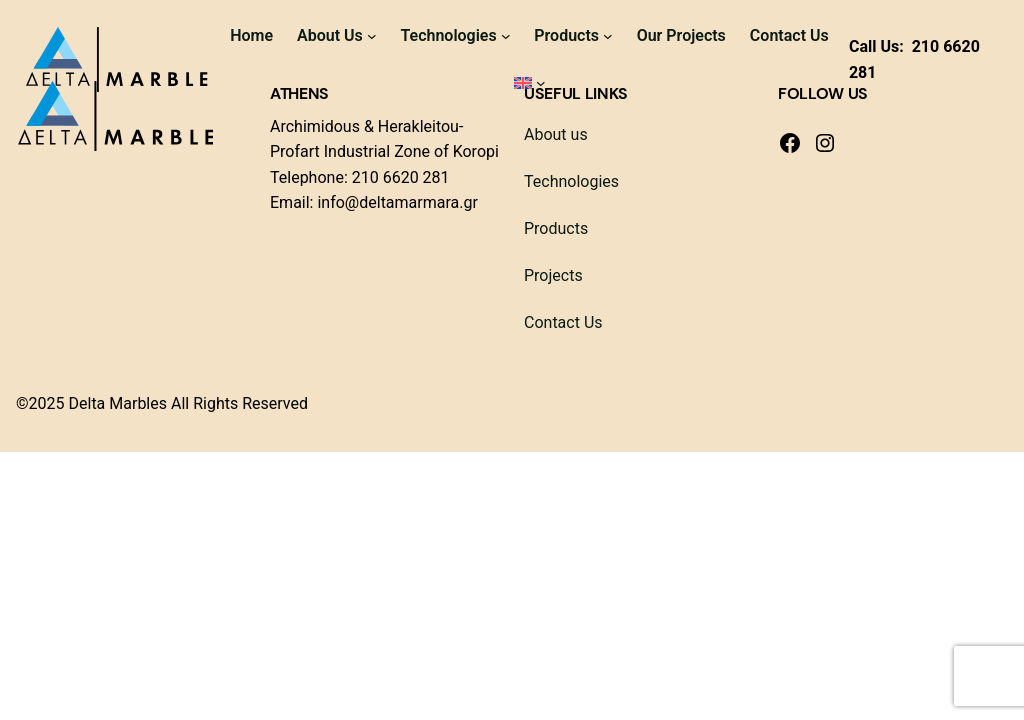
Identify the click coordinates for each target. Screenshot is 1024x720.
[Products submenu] (608, 36)
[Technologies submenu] (506, 36)
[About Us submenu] (372, 36)
